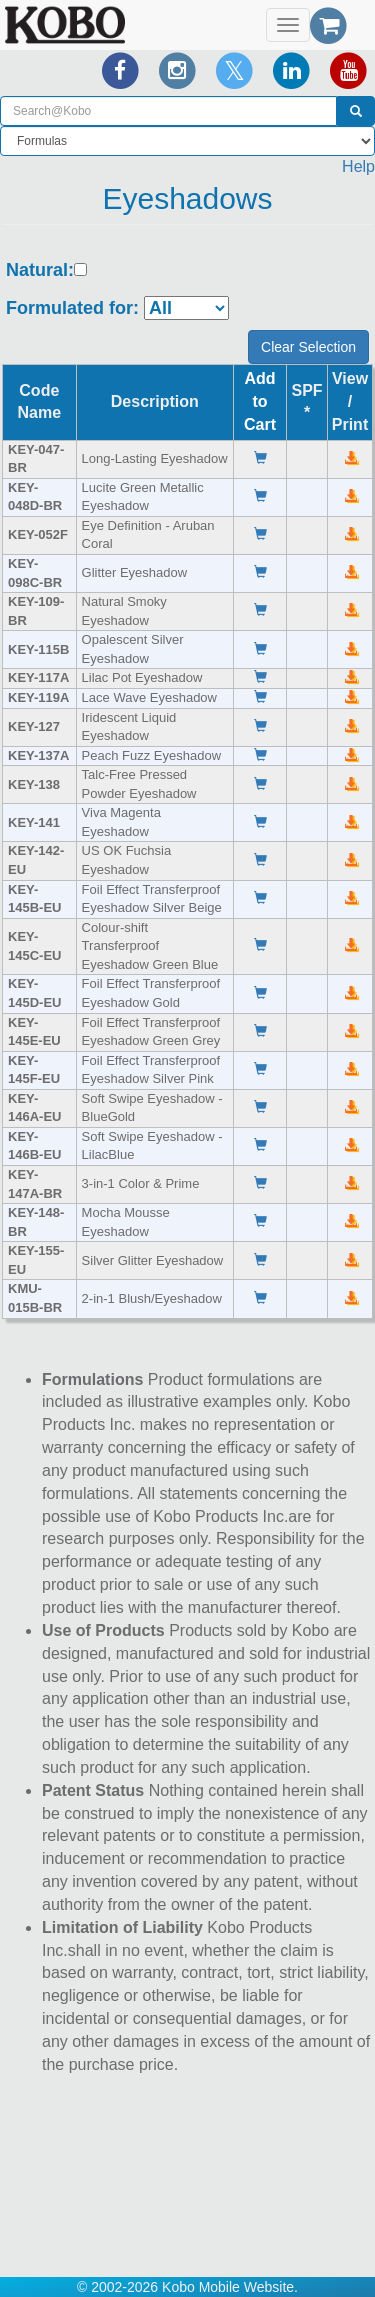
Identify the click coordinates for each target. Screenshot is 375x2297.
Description (155, 401)
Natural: (40, 270)
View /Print (350, 401)
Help (358, 166)
